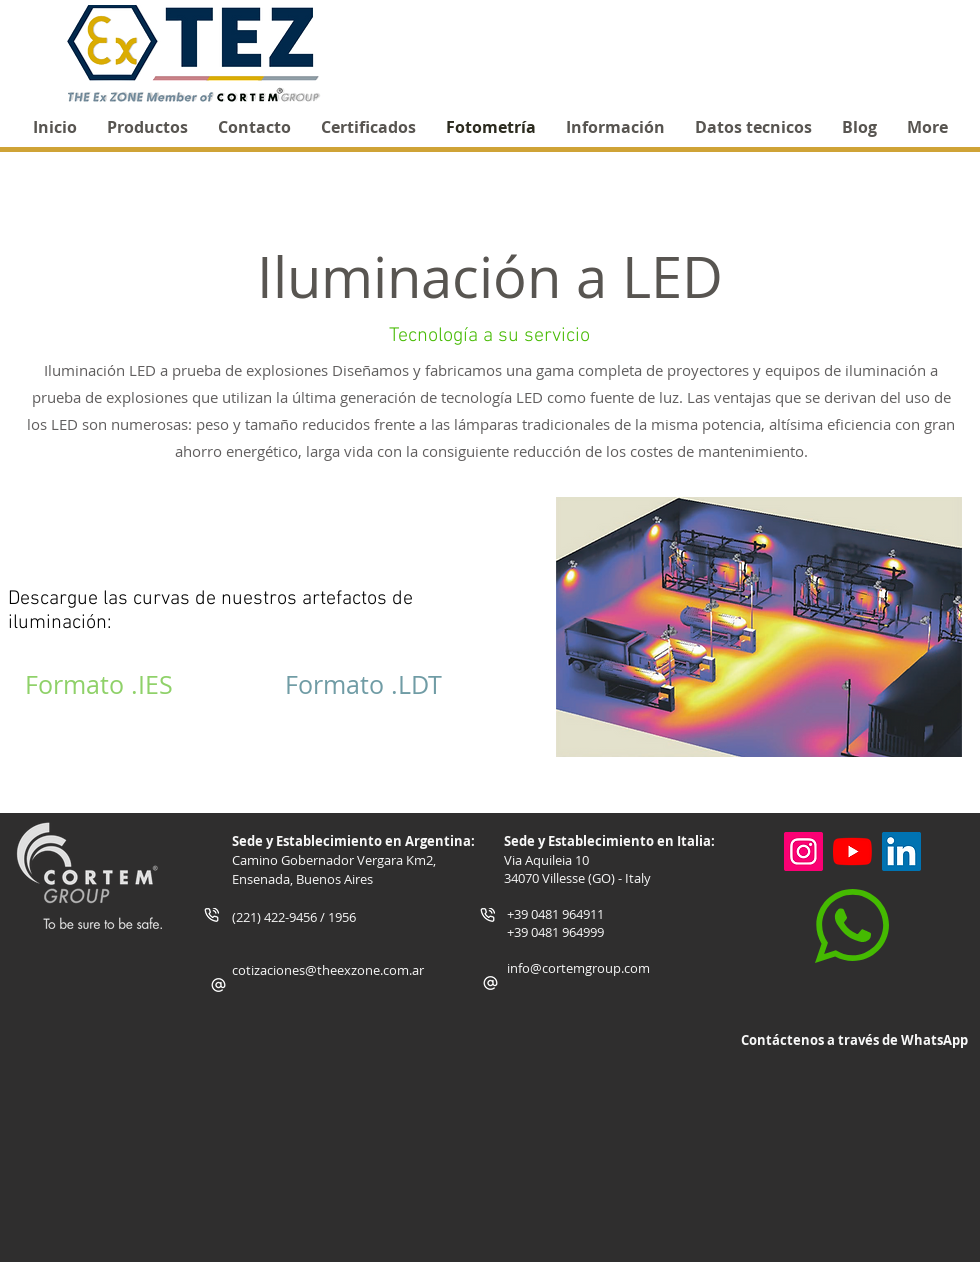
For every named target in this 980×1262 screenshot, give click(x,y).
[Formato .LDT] (363, 685)
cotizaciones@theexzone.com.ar (328, 970)
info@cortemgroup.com (578, 968)
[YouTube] (852, 851)
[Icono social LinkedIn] (901, 851)
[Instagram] (803, 851)
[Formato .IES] (99, 685)
